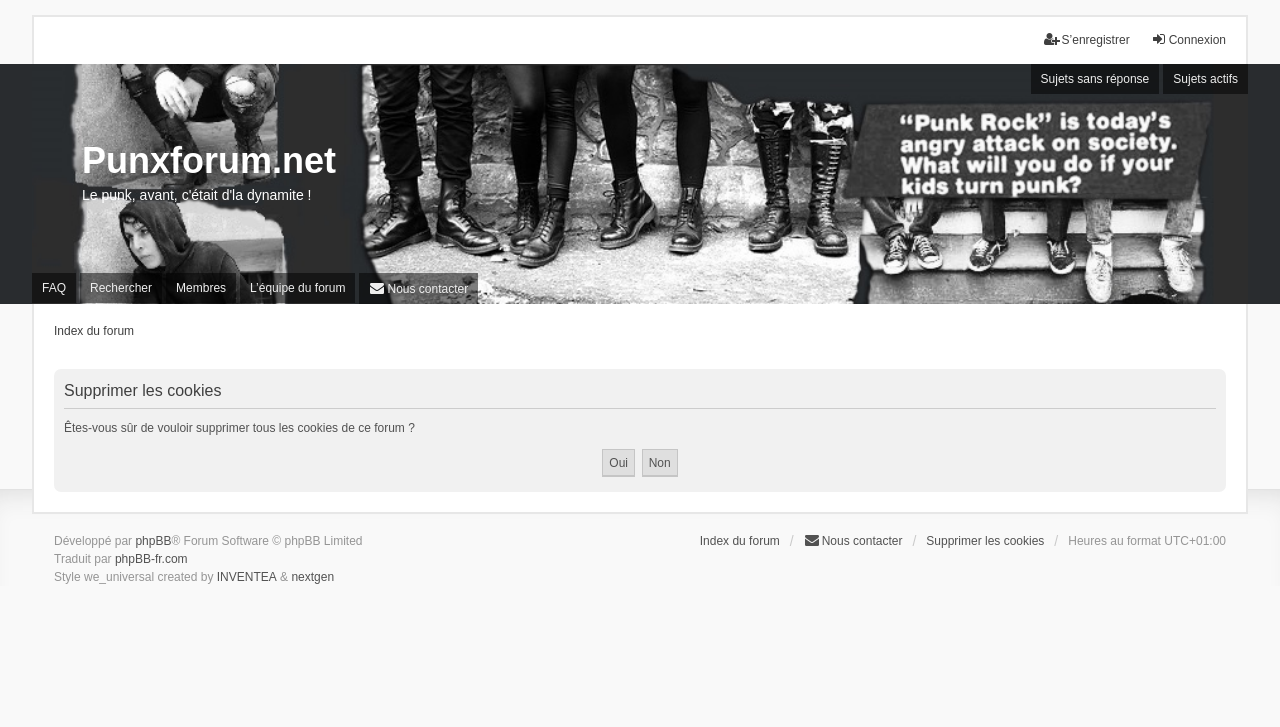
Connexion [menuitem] (1188, 39)
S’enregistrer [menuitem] (1087, 39)
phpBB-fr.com (151, 559)
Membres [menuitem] (201, 288)
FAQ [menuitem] (54, 288)
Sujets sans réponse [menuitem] (1095, 79)
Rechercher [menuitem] (121, 288)
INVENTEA (247, 577)
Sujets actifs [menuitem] (1205, 79)
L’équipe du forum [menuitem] (297, 288)
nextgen (312, 577)
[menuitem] (418, 288)
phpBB (153, 541)
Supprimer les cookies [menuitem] (985, 541)
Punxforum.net (209, 160)
